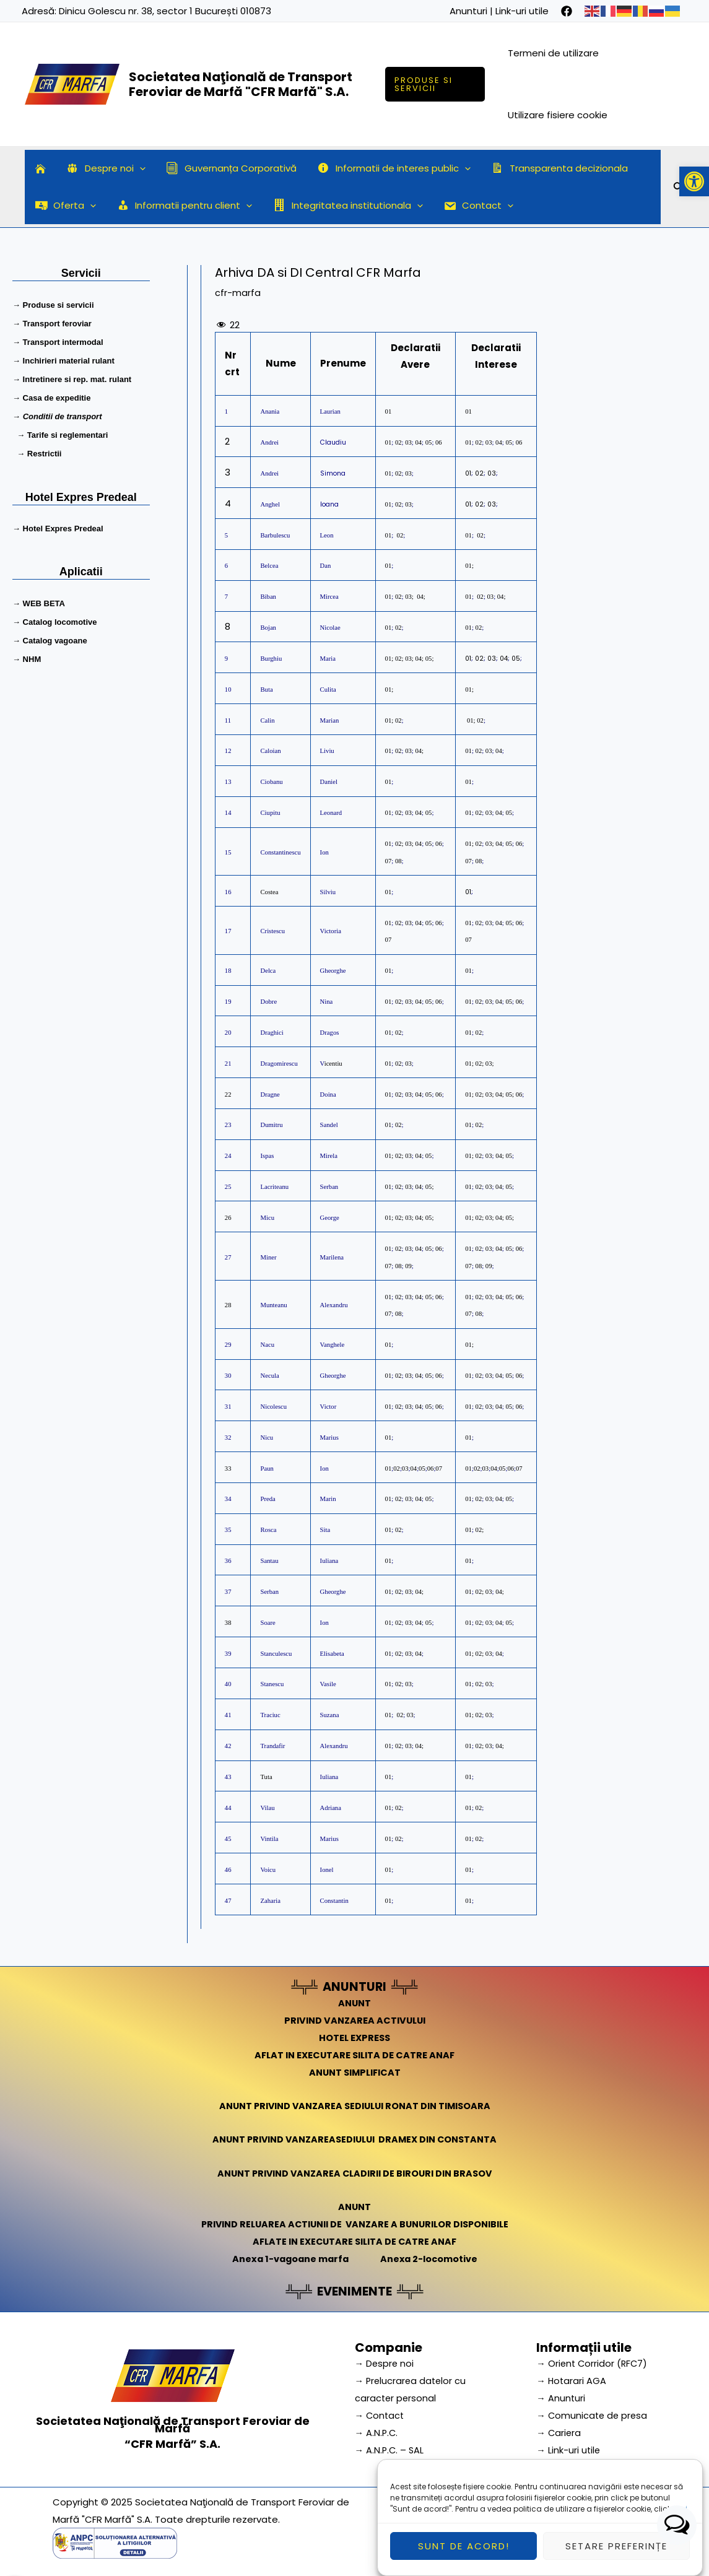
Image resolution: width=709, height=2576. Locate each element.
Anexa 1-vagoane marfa (288, 2256)
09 (408, 1265)
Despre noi (102, 168)
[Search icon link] (678, 189)
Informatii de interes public (387, 168)
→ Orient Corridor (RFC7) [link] (593, 2360)
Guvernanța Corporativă (226, 168)
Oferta (64, 205)
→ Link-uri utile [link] (568, 2446)
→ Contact (380, 2412)
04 (418, 442)
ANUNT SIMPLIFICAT (355, 2071)
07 (388, 860)
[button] (694, 181)
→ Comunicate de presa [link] (593, 2412)
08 (398, 860)
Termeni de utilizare (553, 52)
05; (429, 1186)
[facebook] (566, 11)
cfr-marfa (238, 292)
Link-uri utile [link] (522, 10)
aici (680, 2546)
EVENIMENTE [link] (355, 2289)
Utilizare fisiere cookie (558, 114)
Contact (471, 205)
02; (399, 843)
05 (428, 442)
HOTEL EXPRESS (354, 2036)
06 (438, 442)
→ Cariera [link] (559, 2430)
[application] (136, 168)
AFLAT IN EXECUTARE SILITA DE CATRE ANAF (354, 2053)
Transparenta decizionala (550, 168)
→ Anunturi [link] (561, 2395)
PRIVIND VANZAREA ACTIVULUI (354, 2019)
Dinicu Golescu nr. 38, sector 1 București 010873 (165, 10)
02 (398, 442)
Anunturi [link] (468, 10)
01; (389, 688)
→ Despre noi (385, 2360)
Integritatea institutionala (343, 205)
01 (388, 411)
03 (408, 442)
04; (421, 596)
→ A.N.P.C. (377, 2430)
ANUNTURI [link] (354, 1986)
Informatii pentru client (182, 205)
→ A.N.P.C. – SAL (390, 2446)
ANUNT (354, 2002)
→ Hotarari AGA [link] (571, 2378)
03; (409, 596)
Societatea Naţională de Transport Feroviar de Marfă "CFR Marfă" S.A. (240, 84)
